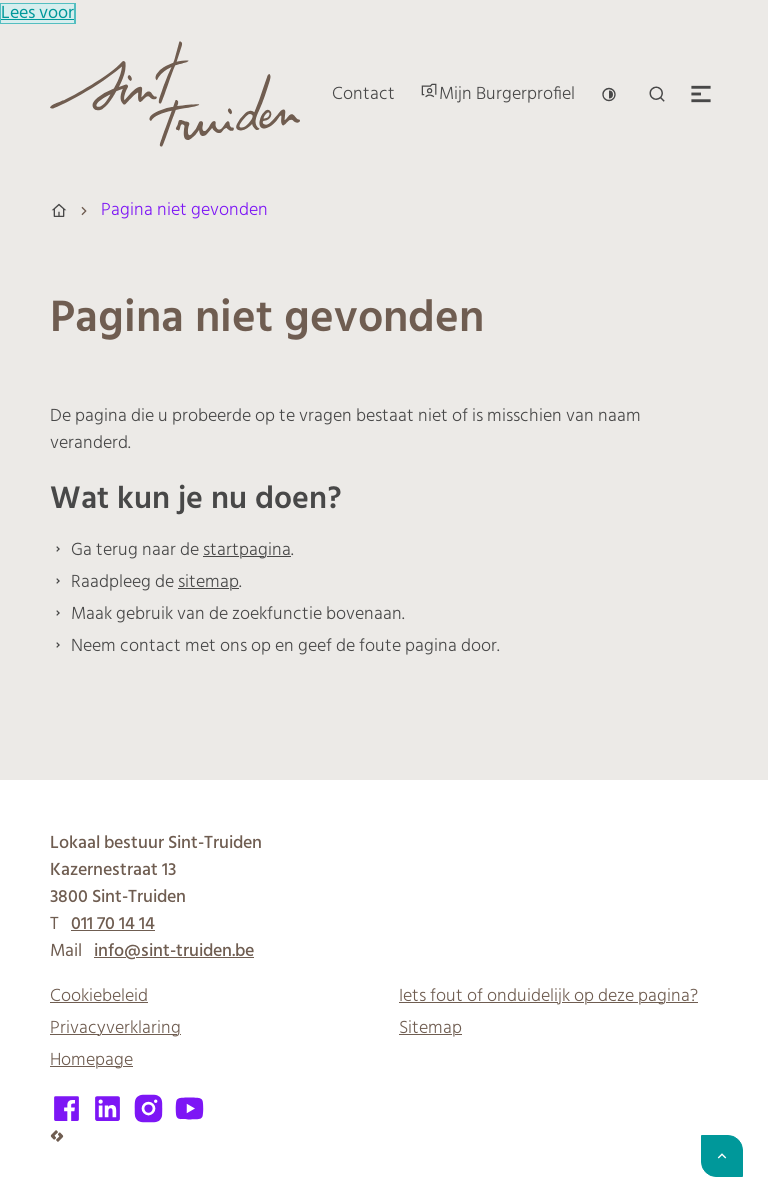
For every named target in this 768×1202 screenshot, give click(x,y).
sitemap (208, 582)
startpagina (247, 550)
